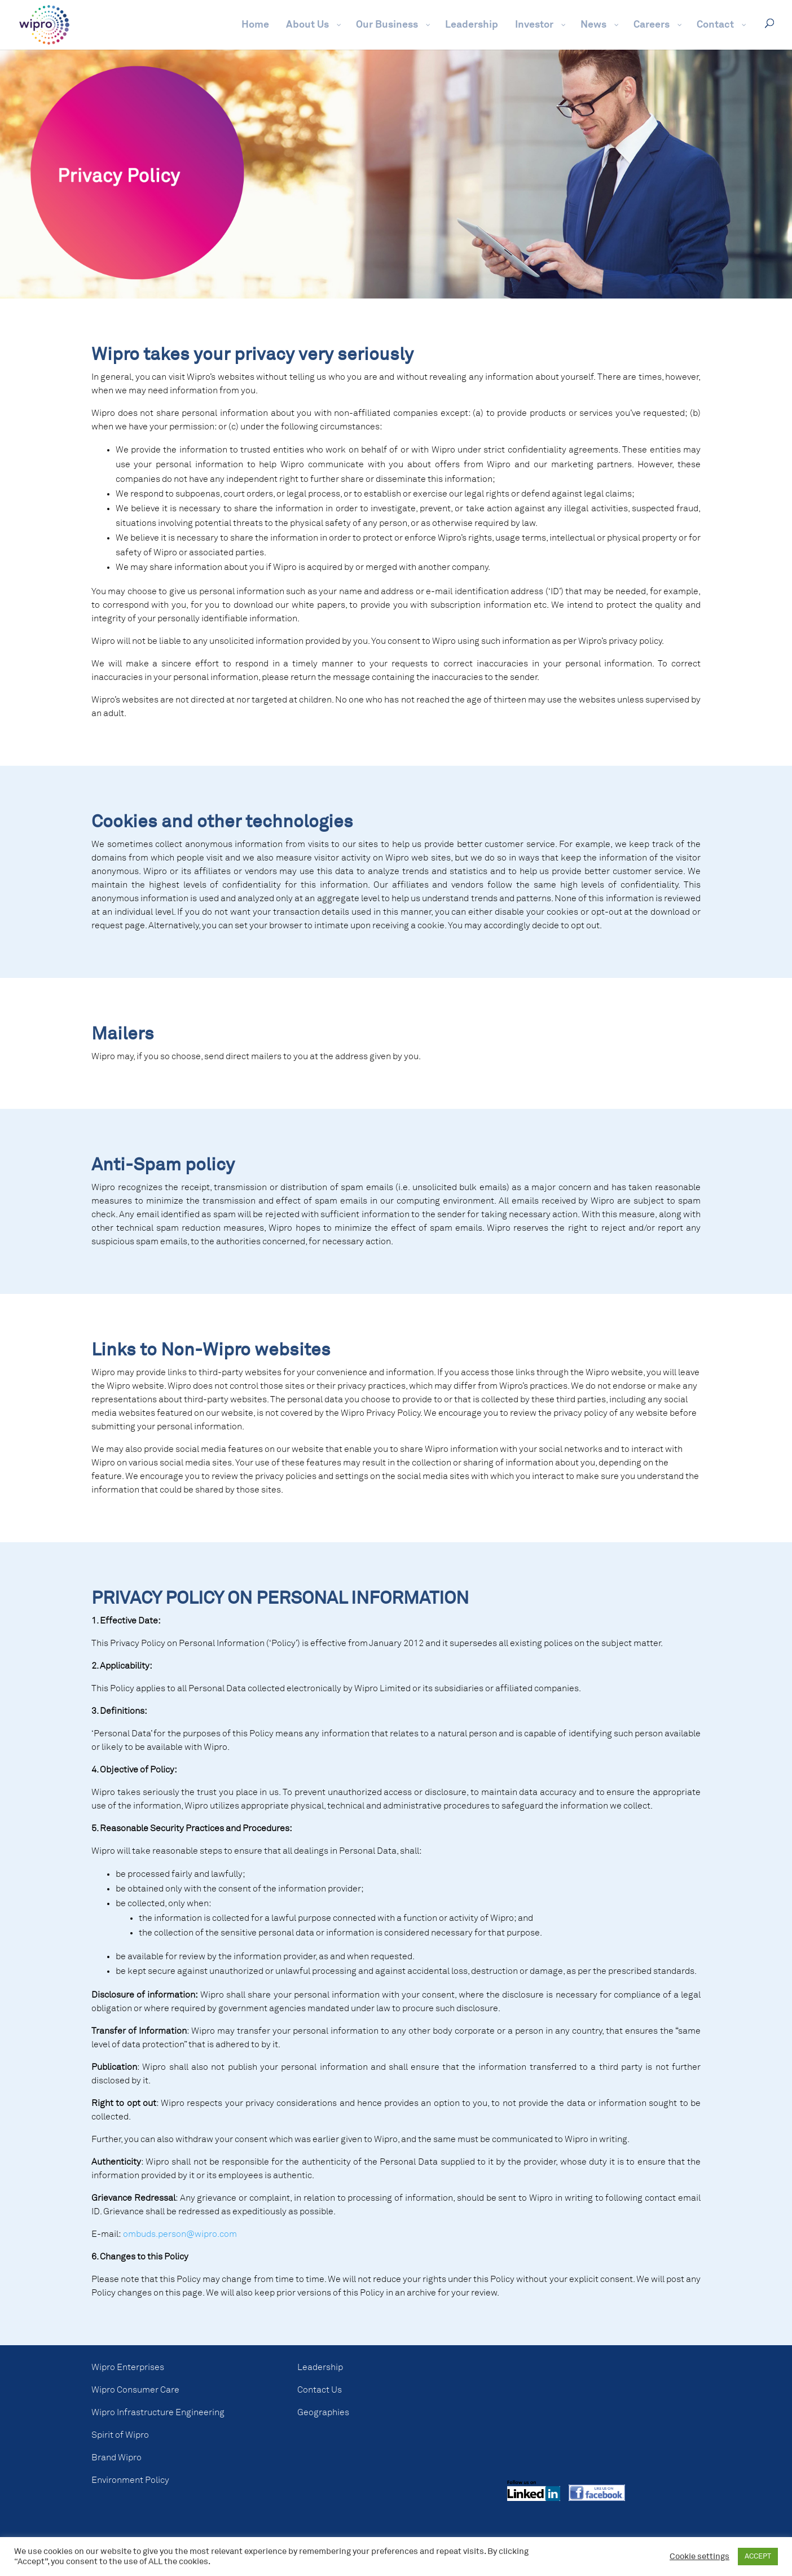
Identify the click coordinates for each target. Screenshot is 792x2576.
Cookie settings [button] (699, 2557)
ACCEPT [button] (758, 2556)
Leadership (320, 2367)
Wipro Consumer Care (135, 2389)
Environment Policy (130, 2480)
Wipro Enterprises (127, 2367)
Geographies (323, 2412)
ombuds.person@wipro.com (180, 2234)
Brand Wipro (116, 2457)
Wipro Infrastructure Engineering (158, 2412)
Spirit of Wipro (120, 2434)
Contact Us (319, 2389)
